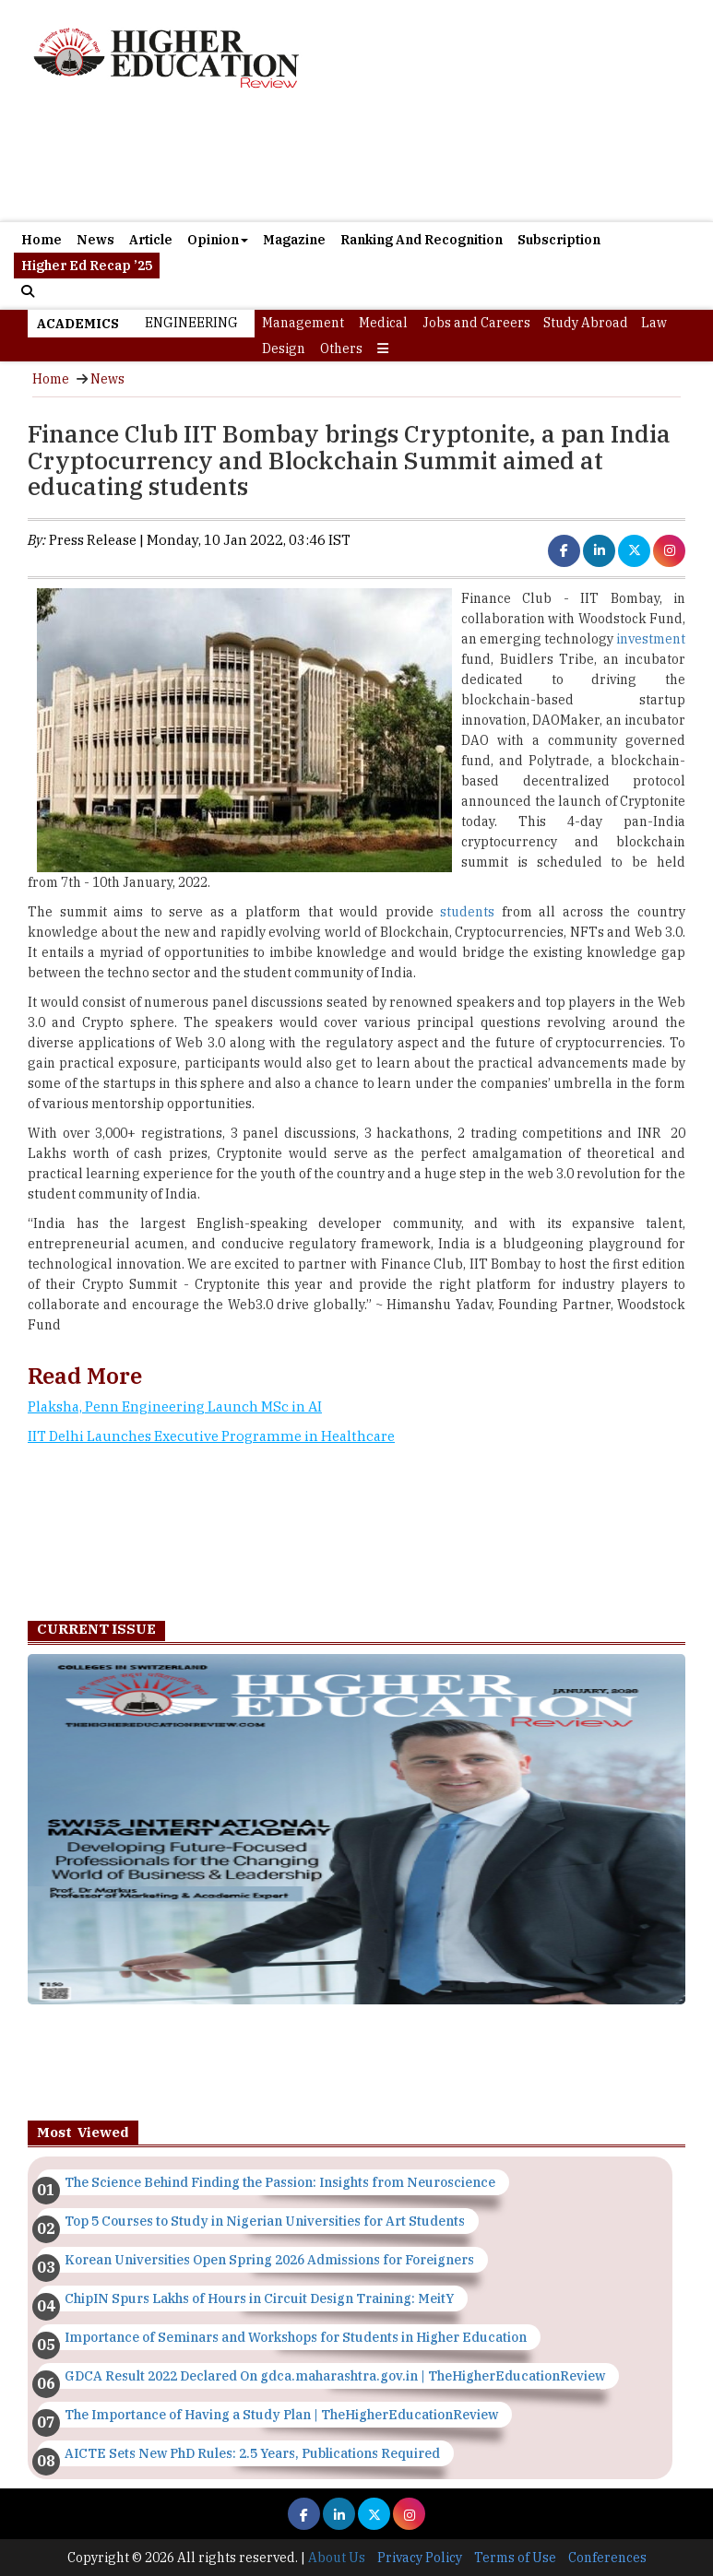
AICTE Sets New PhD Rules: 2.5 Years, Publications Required (252, 2453)
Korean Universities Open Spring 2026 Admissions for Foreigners (269, 2259)
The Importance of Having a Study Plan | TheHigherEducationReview (281, 2414)
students (467, 912)
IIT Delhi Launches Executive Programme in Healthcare (211, 1436)
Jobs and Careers (476, 322)
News (95, 239)
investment (650, 639)
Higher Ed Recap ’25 (86, 265)
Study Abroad (585, 322)
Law (654, 322)
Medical (383, 322)
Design (283, 348)
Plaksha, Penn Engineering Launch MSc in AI (175, 1406)
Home (41, 239)
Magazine (294, 239)
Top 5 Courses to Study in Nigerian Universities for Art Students (265, 2221)
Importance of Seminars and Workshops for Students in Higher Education (296, 2337)
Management (303, 322)
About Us (336, 2557)
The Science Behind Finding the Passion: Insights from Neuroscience (280, 2182)
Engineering (191, 322)
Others (341, 348)
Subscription (558, 239)
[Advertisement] (354, 1528)
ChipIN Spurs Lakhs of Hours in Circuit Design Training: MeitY (259, 2298)
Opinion (217, 239)
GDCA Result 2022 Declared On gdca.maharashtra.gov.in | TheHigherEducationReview (335, 2376)
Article (150, 239)
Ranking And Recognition (421, 239)
